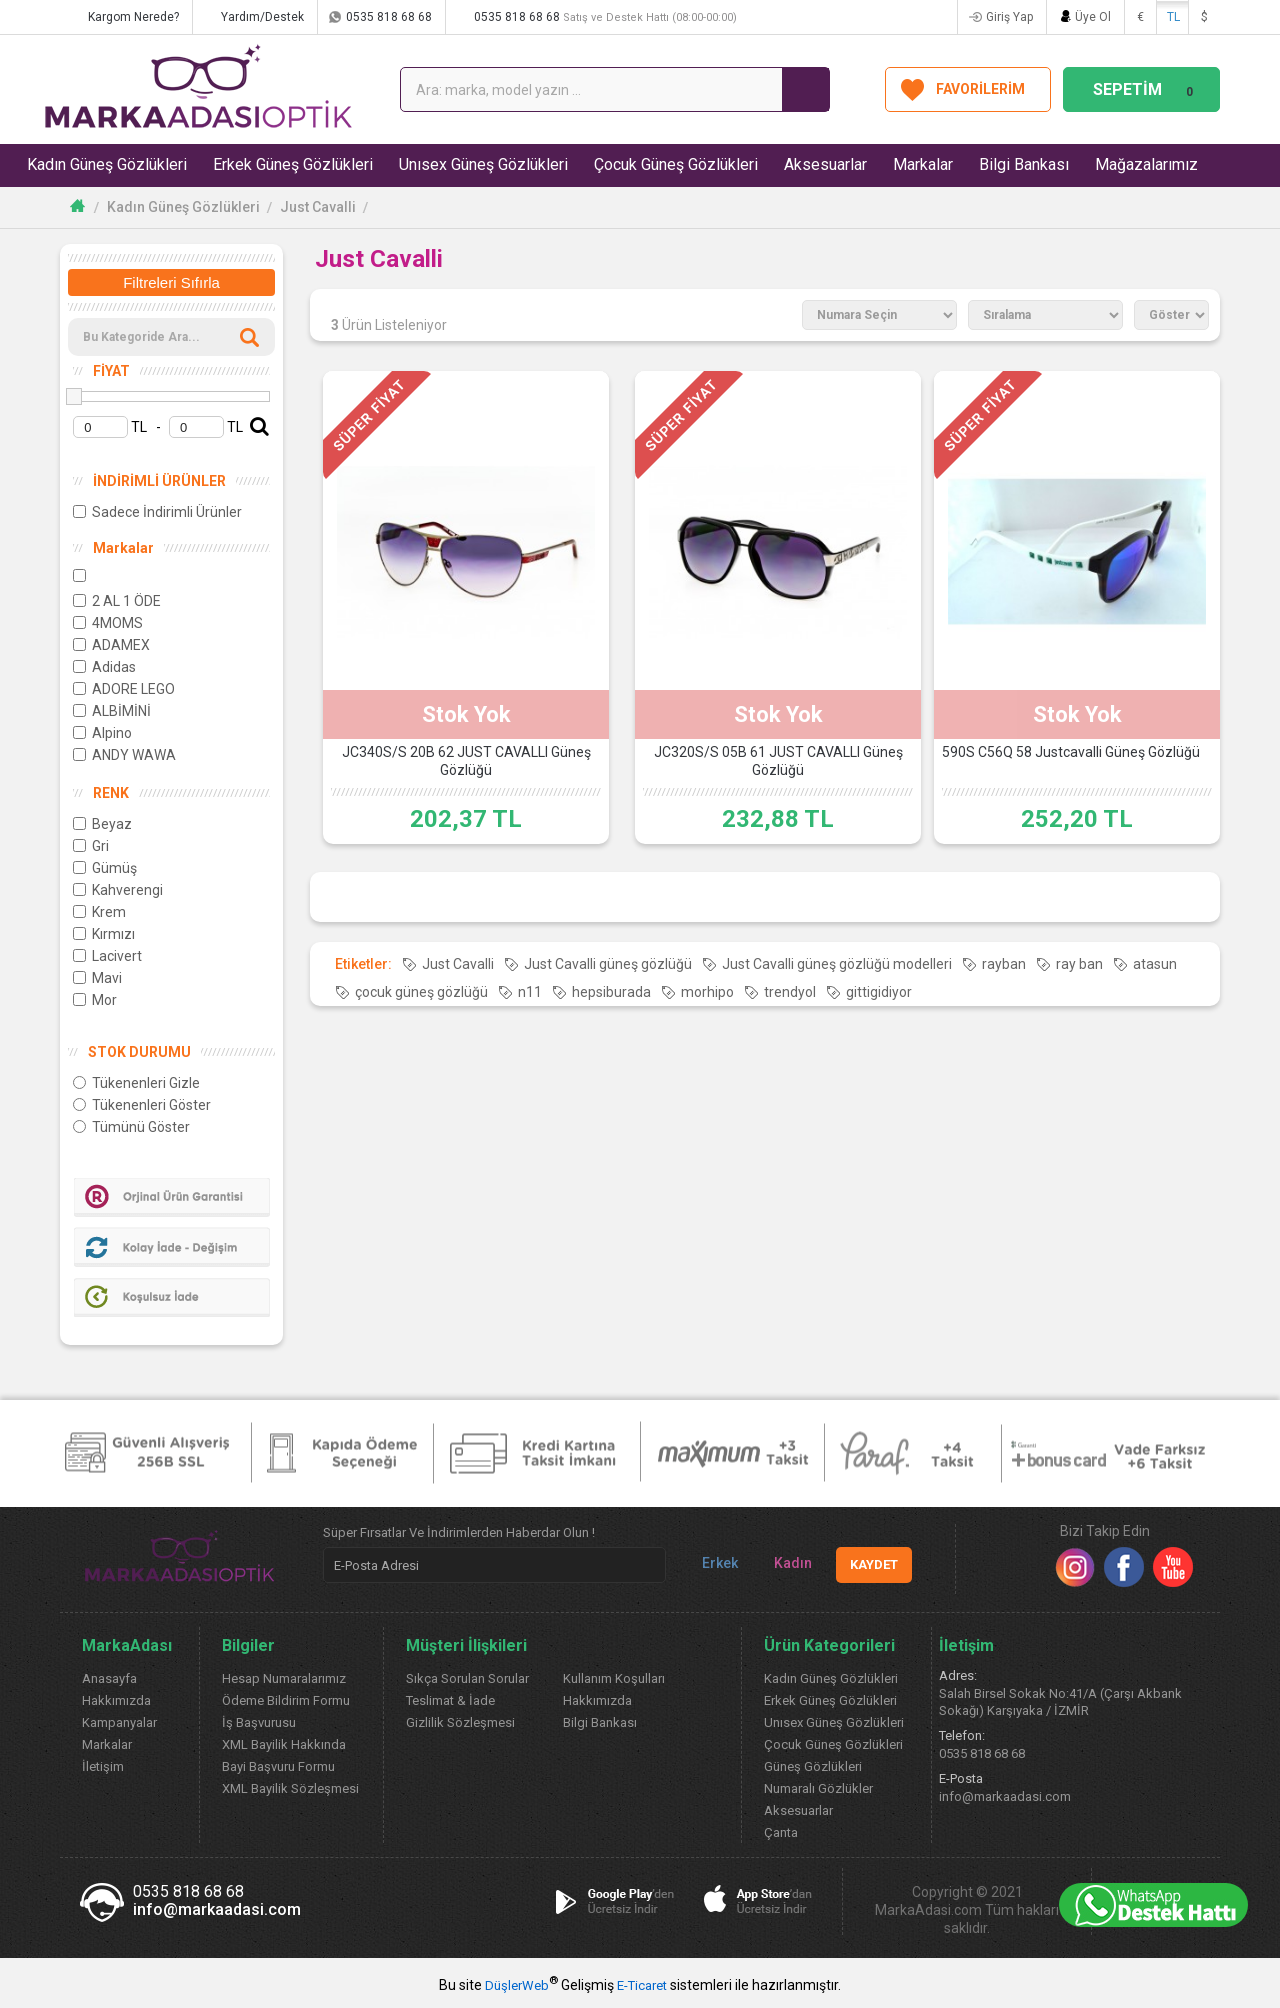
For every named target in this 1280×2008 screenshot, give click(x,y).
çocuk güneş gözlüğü (421, 992)
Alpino (102, 733)
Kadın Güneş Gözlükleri (107, 164)
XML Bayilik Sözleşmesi (290, 1788)
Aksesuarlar (825, 164)
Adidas (104, 667)
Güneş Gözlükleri (813, 1766)
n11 (530, 992)
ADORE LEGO (124, 689)
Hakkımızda (116, 1700)
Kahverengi (118, 890)
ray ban (1079, 964)
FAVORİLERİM (980, 89)
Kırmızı (104, 934)
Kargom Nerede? (133, 17)
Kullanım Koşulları (614, 1678)
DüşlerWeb (517, 1985)
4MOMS (108, 623)
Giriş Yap (1009, 17)
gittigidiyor (879, 992)
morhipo (707, 992)
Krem (99, 912)
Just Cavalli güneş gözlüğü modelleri (837, 964)
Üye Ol (1093, 17)
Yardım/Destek (262, 17)
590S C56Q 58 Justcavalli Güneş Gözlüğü (1071, 752)
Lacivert (107, 956)
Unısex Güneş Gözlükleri (483, 164)
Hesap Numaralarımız (284, 1678)
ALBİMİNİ (112, 711)
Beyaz (102, 824)
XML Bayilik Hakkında (284, 1744)
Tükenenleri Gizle (136, 1083)
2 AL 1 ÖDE (117, 601)
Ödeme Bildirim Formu (286, 1700)
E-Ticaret (642, 1985)
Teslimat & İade (450, 1700)
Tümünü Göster (131, 1127)
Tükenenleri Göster (142, 1105)
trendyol (790, 992)
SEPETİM (1146, 89)
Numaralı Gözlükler (818, 1788)
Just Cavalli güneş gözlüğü (608, 964)
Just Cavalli (318, 207)
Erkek (712, 1563)
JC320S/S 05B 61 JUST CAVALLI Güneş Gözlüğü (778, 761)
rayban (1004, 964)
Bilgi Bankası (1024, 164)
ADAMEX (111, 645)
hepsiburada (611, 992)
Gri (91, 846)
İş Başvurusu (259, 1722)
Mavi (97, 978)
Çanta (781, 1832)
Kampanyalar (119, 1722)
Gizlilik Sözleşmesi (460, 1722)
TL (1173, 17)
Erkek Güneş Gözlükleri (293, 164)
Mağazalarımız (1146, 164)
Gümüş (105, 868)
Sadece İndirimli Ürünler (157, 512)
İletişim (103, 1766)
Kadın (785, 1563)
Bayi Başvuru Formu (278, 1766)
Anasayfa (109, 1678)
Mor (95, 1000)
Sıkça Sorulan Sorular (467, 1678)
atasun (1155, 964)
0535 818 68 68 (389, 17)
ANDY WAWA (124, 755)
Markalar (923, 164)
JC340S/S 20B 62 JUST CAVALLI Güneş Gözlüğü (466, 761)
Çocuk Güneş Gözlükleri (676, 164)
